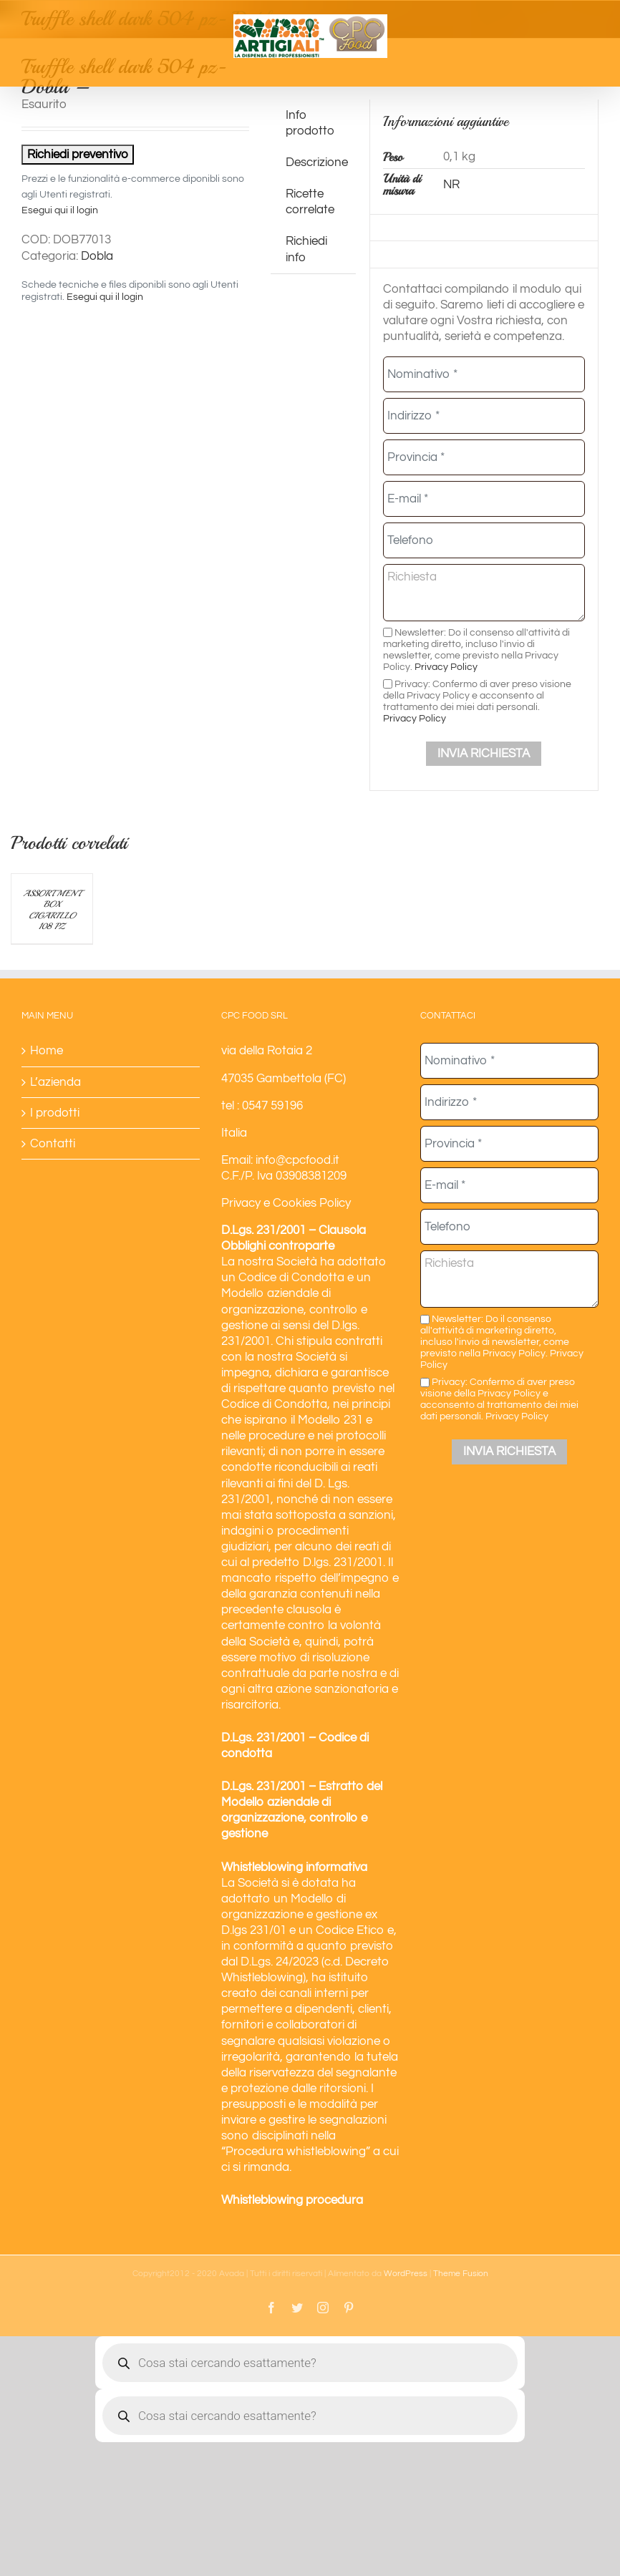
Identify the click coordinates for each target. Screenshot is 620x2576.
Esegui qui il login (59, 210)
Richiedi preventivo (77, 154)
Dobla (97, 256)
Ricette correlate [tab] (310, 202)
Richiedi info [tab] (306, 249)
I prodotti (54, 1113)
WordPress (405, 2273)
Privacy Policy (446, 666)
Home (46, 1050)
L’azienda (55, 1082)
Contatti (52, 1143)
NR (451, 184)
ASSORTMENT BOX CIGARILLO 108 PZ (52, 910)
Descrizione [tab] (317, 162)
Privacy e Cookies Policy (286, 1203)
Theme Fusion (460, 2273)
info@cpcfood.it (297, 1160)
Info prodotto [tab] (310, 123)
